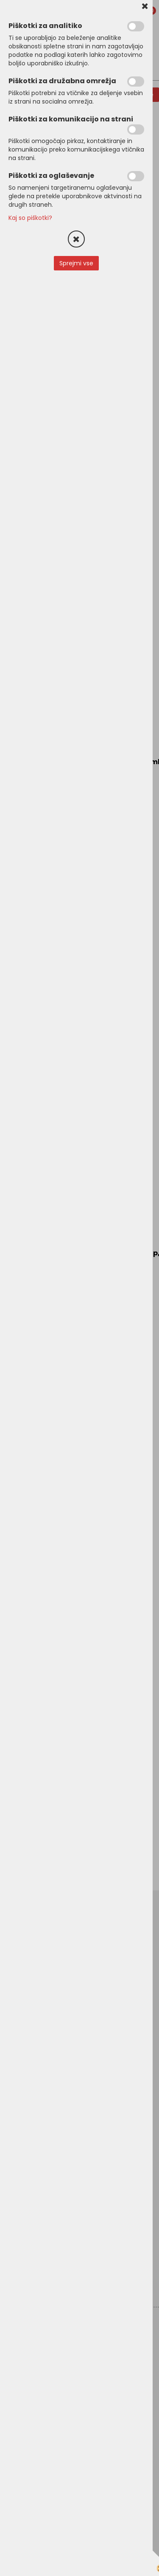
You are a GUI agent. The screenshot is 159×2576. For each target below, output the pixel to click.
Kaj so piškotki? (30, 218)
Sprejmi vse (76, 263)
